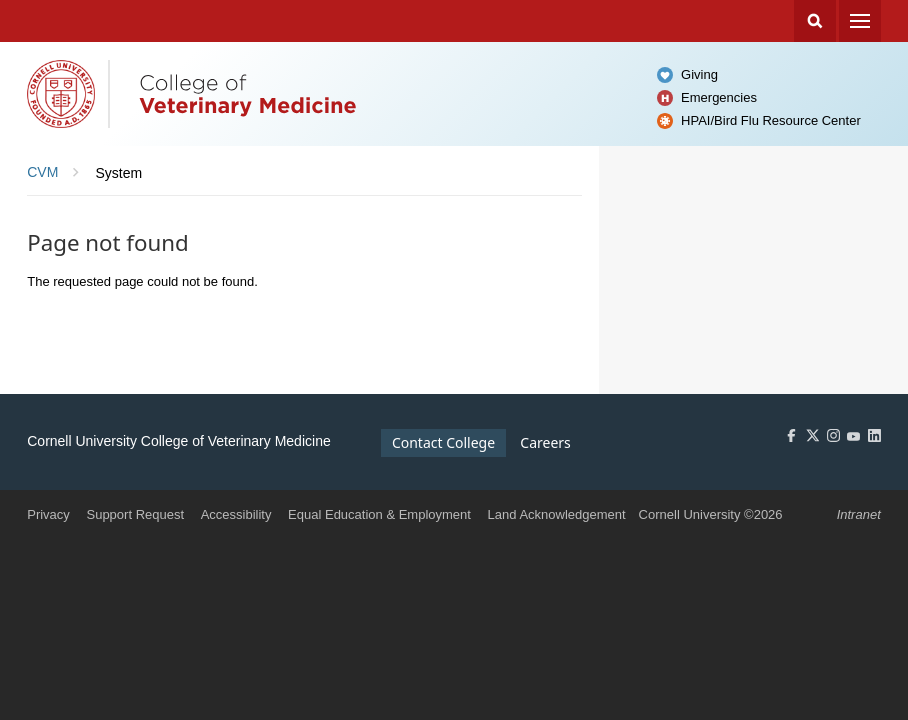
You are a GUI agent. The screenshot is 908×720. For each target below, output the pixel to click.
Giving (699, 74)
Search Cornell (815, 21)
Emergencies (719, 97)
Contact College (443, 442)
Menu (860, 21)
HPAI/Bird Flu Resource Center (771, 120)
